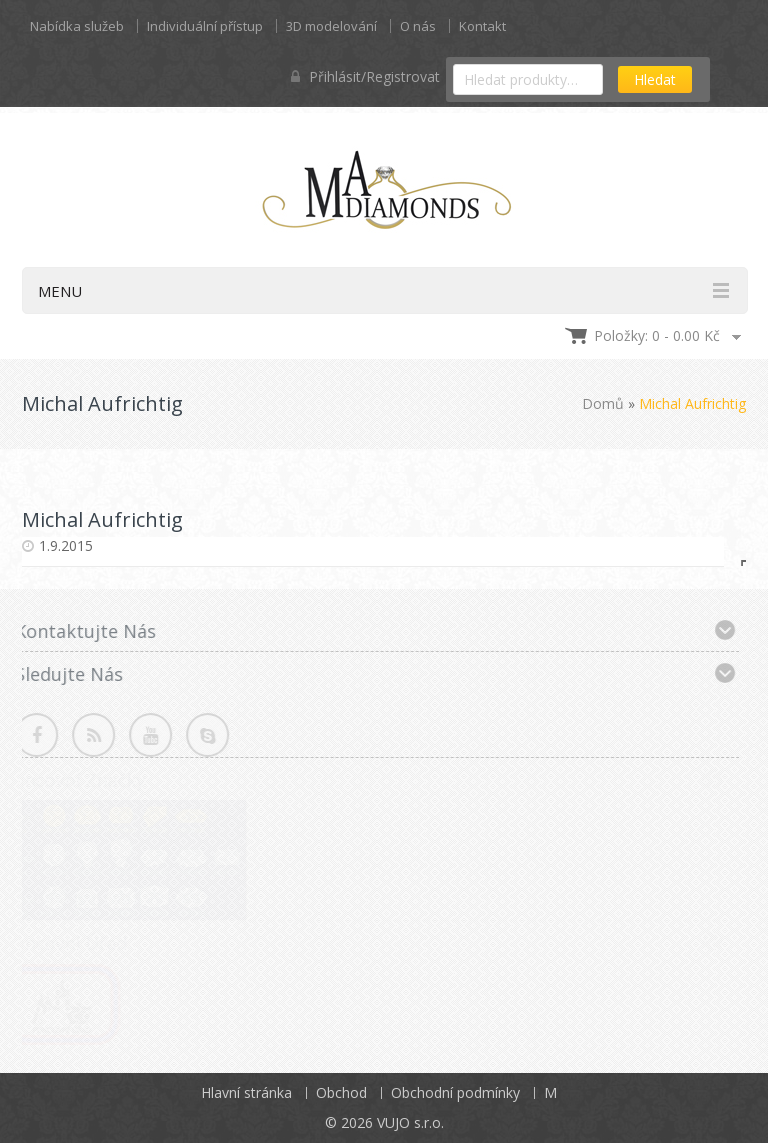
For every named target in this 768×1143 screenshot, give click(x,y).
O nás (418, 26)
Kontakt (482, 26)
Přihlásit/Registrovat (365, 76)
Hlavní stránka (246, 1092)
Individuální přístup (205, 26)
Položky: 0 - (657, 335)
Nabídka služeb (77, 26)
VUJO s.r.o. (410, 1122)
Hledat (655, 79)
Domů (603, 403)
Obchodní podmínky (455, 1092)
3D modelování (331, 26)
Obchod (341, 1092)
